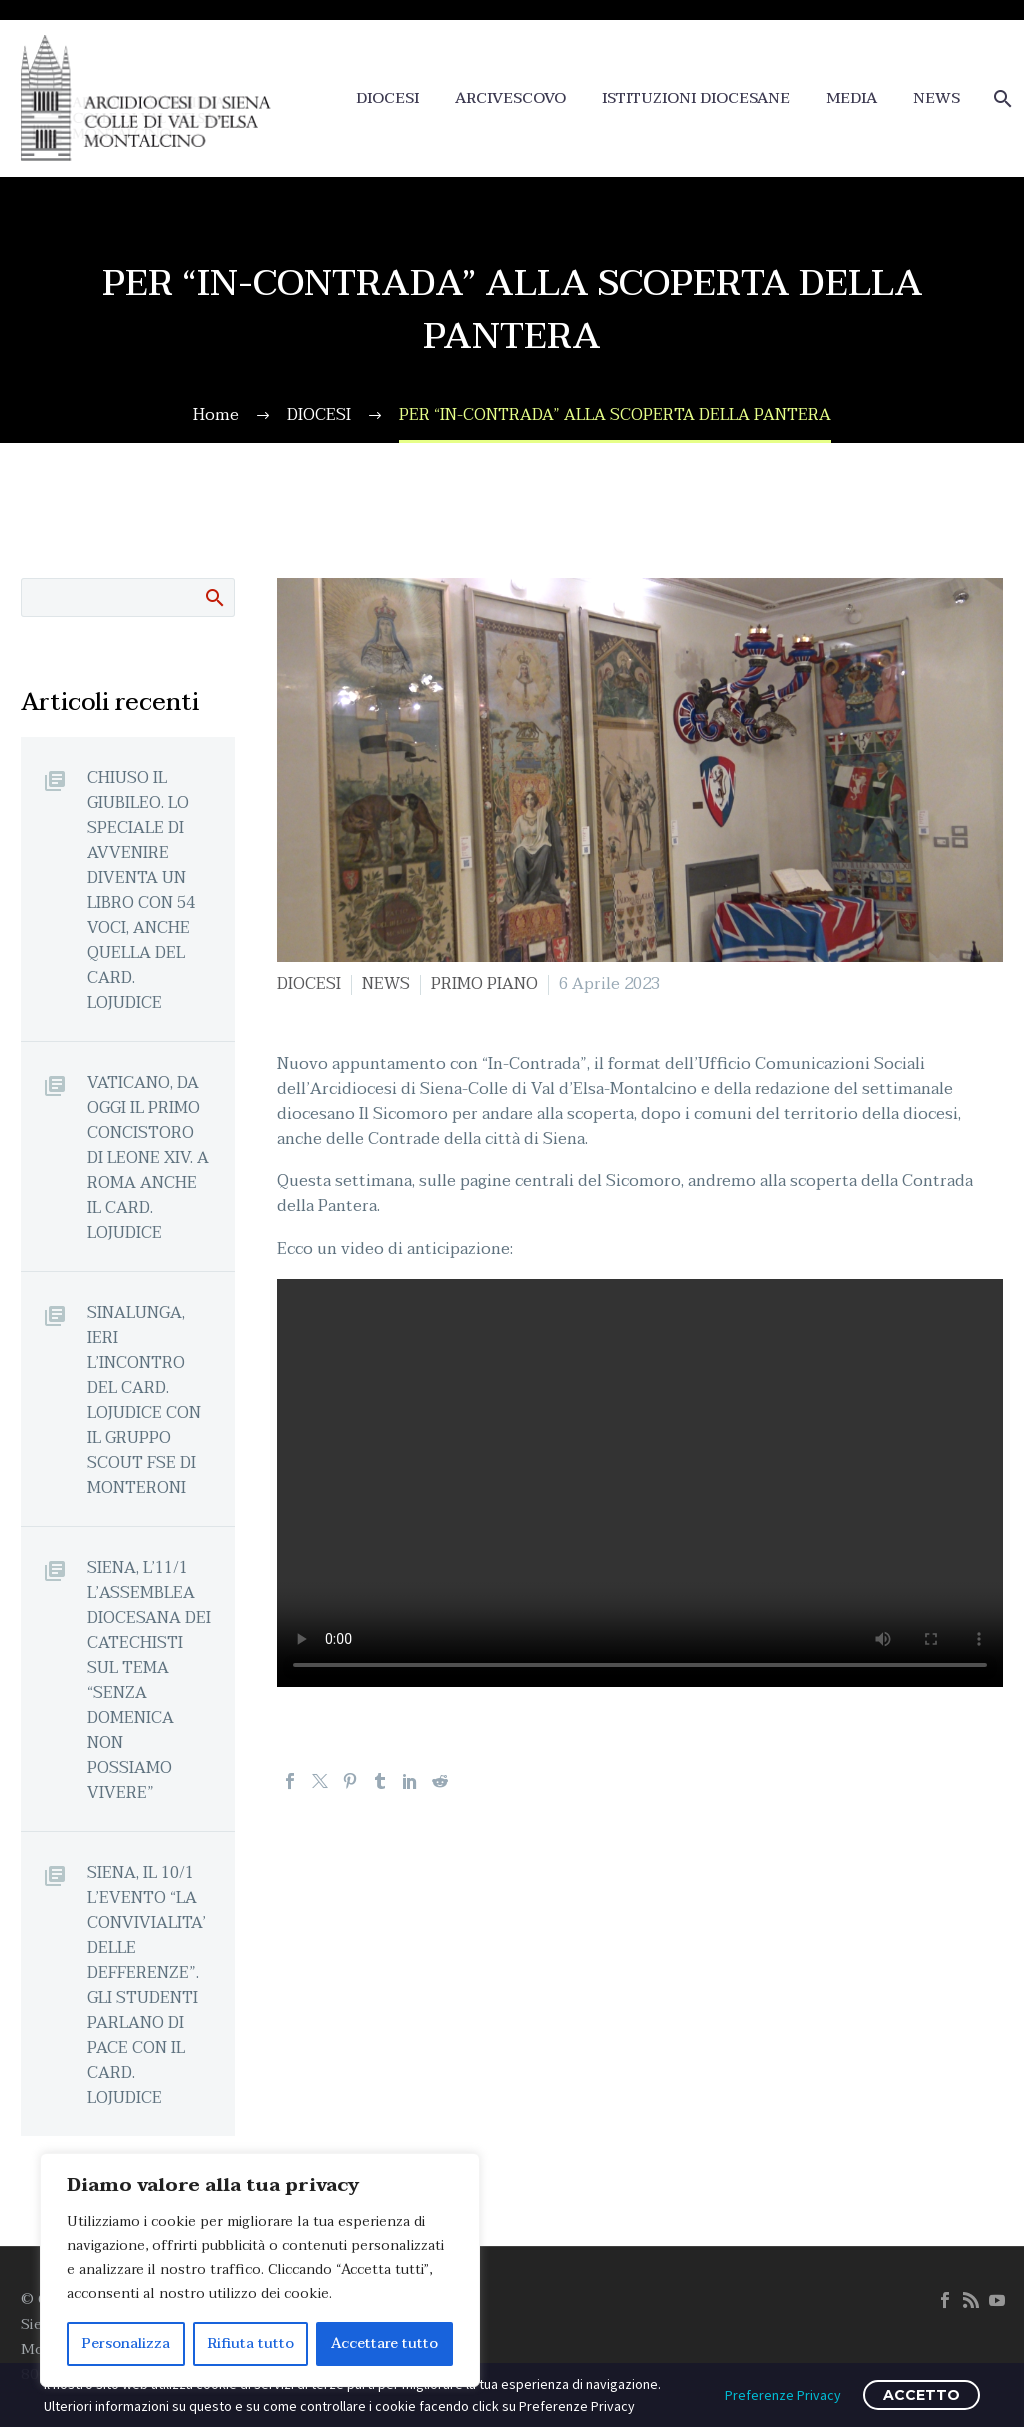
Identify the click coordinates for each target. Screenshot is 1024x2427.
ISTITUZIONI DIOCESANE (696, 98)
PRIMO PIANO (484, 984)
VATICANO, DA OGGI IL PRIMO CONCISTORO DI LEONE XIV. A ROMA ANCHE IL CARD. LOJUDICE (148, 1157)
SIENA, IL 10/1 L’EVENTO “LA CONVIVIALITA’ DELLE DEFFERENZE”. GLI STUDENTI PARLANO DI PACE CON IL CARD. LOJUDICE (146, 1985)
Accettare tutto (384, 2343)
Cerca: (213, 597)
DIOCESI (387, 98)
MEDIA (851, 98)
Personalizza (126, 2343)
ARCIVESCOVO (510, 98)
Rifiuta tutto (251, 2343)
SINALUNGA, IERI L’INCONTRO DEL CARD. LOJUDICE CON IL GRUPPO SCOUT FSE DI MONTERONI (144, 1400)
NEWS (936, 98)
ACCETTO (921, 2395)
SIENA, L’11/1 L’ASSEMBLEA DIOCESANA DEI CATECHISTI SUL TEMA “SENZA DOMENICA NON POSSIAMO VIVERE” (149, 1680)
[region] (260, 2270)
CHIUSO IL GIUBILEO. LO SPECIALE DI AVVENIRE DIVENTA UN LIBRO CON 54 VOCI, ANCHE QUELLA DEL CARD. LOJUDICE (141, 890)
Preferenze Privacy (783, 2395)
